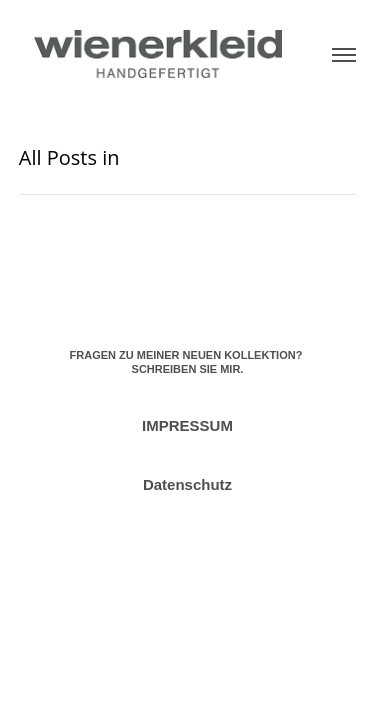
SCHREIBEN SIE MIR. (188, 369)
